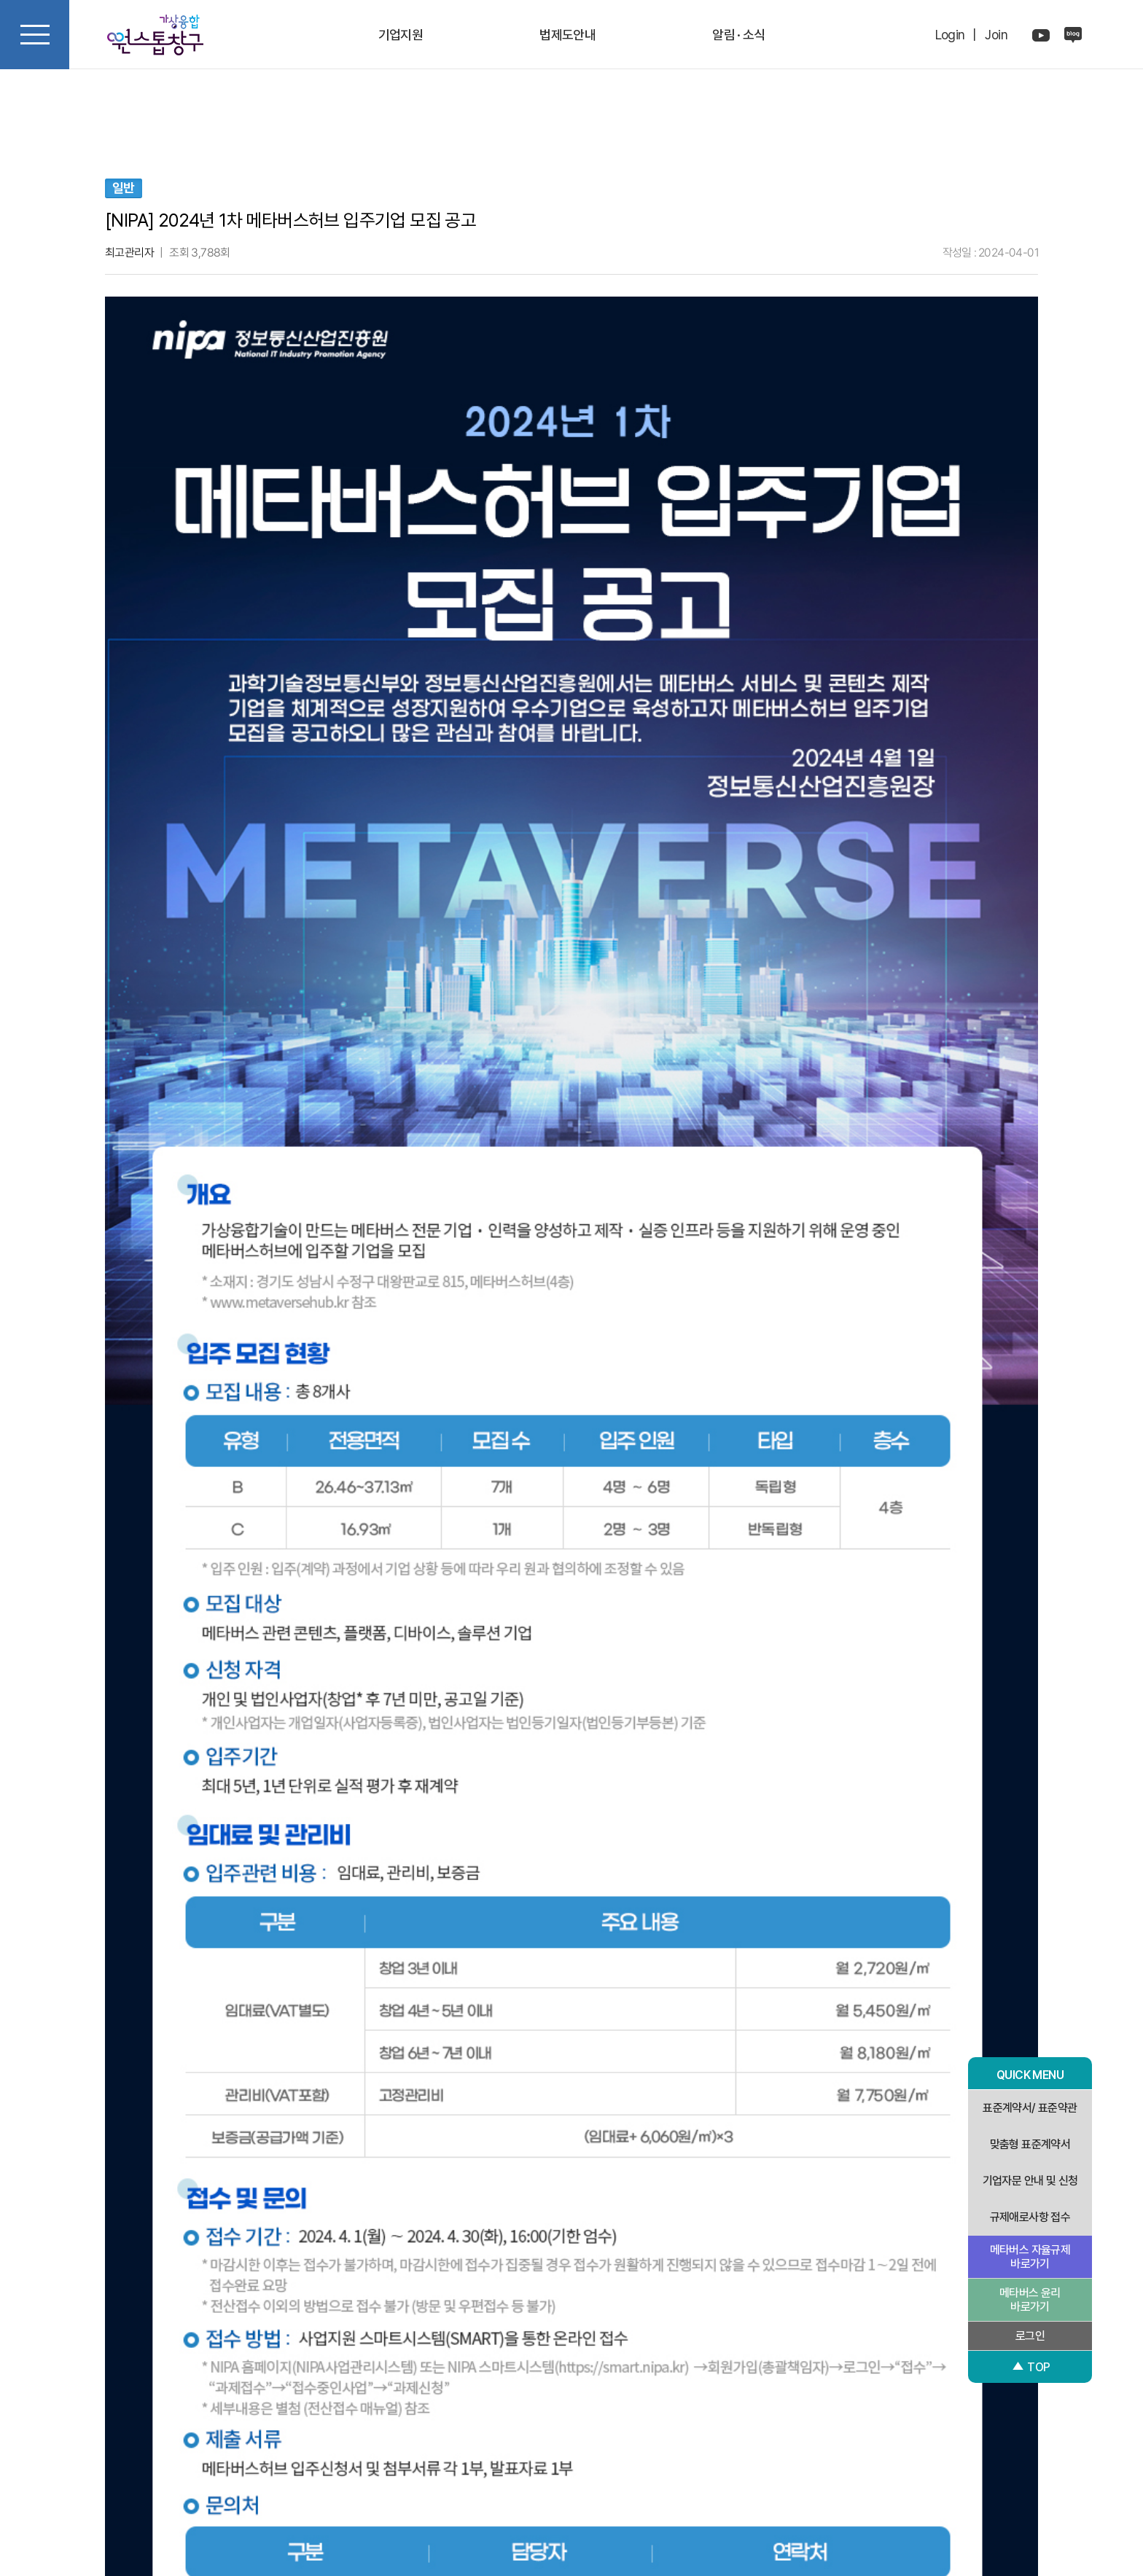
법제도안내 (567, 34)
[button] (119, 2302)
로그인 (1030, 2336)
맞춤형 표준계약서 (1030, 2144)
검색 (120, 2158)
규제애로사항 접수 (1030, 2217)
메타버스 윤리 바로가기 (1030, 2300)
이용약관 (617, 2448)
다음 (572, 2208)
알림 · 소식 (738, 34)
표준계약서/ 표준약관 (1030, 2108)
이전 (335, 2208)
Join (996, 34)
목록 (809, 2208)
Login (950, 34)
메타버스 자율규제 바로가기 (1030, 2257)
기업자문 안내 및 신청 (1030, 2181)
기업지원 (401, 34)
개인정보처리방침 (543, 2448)
